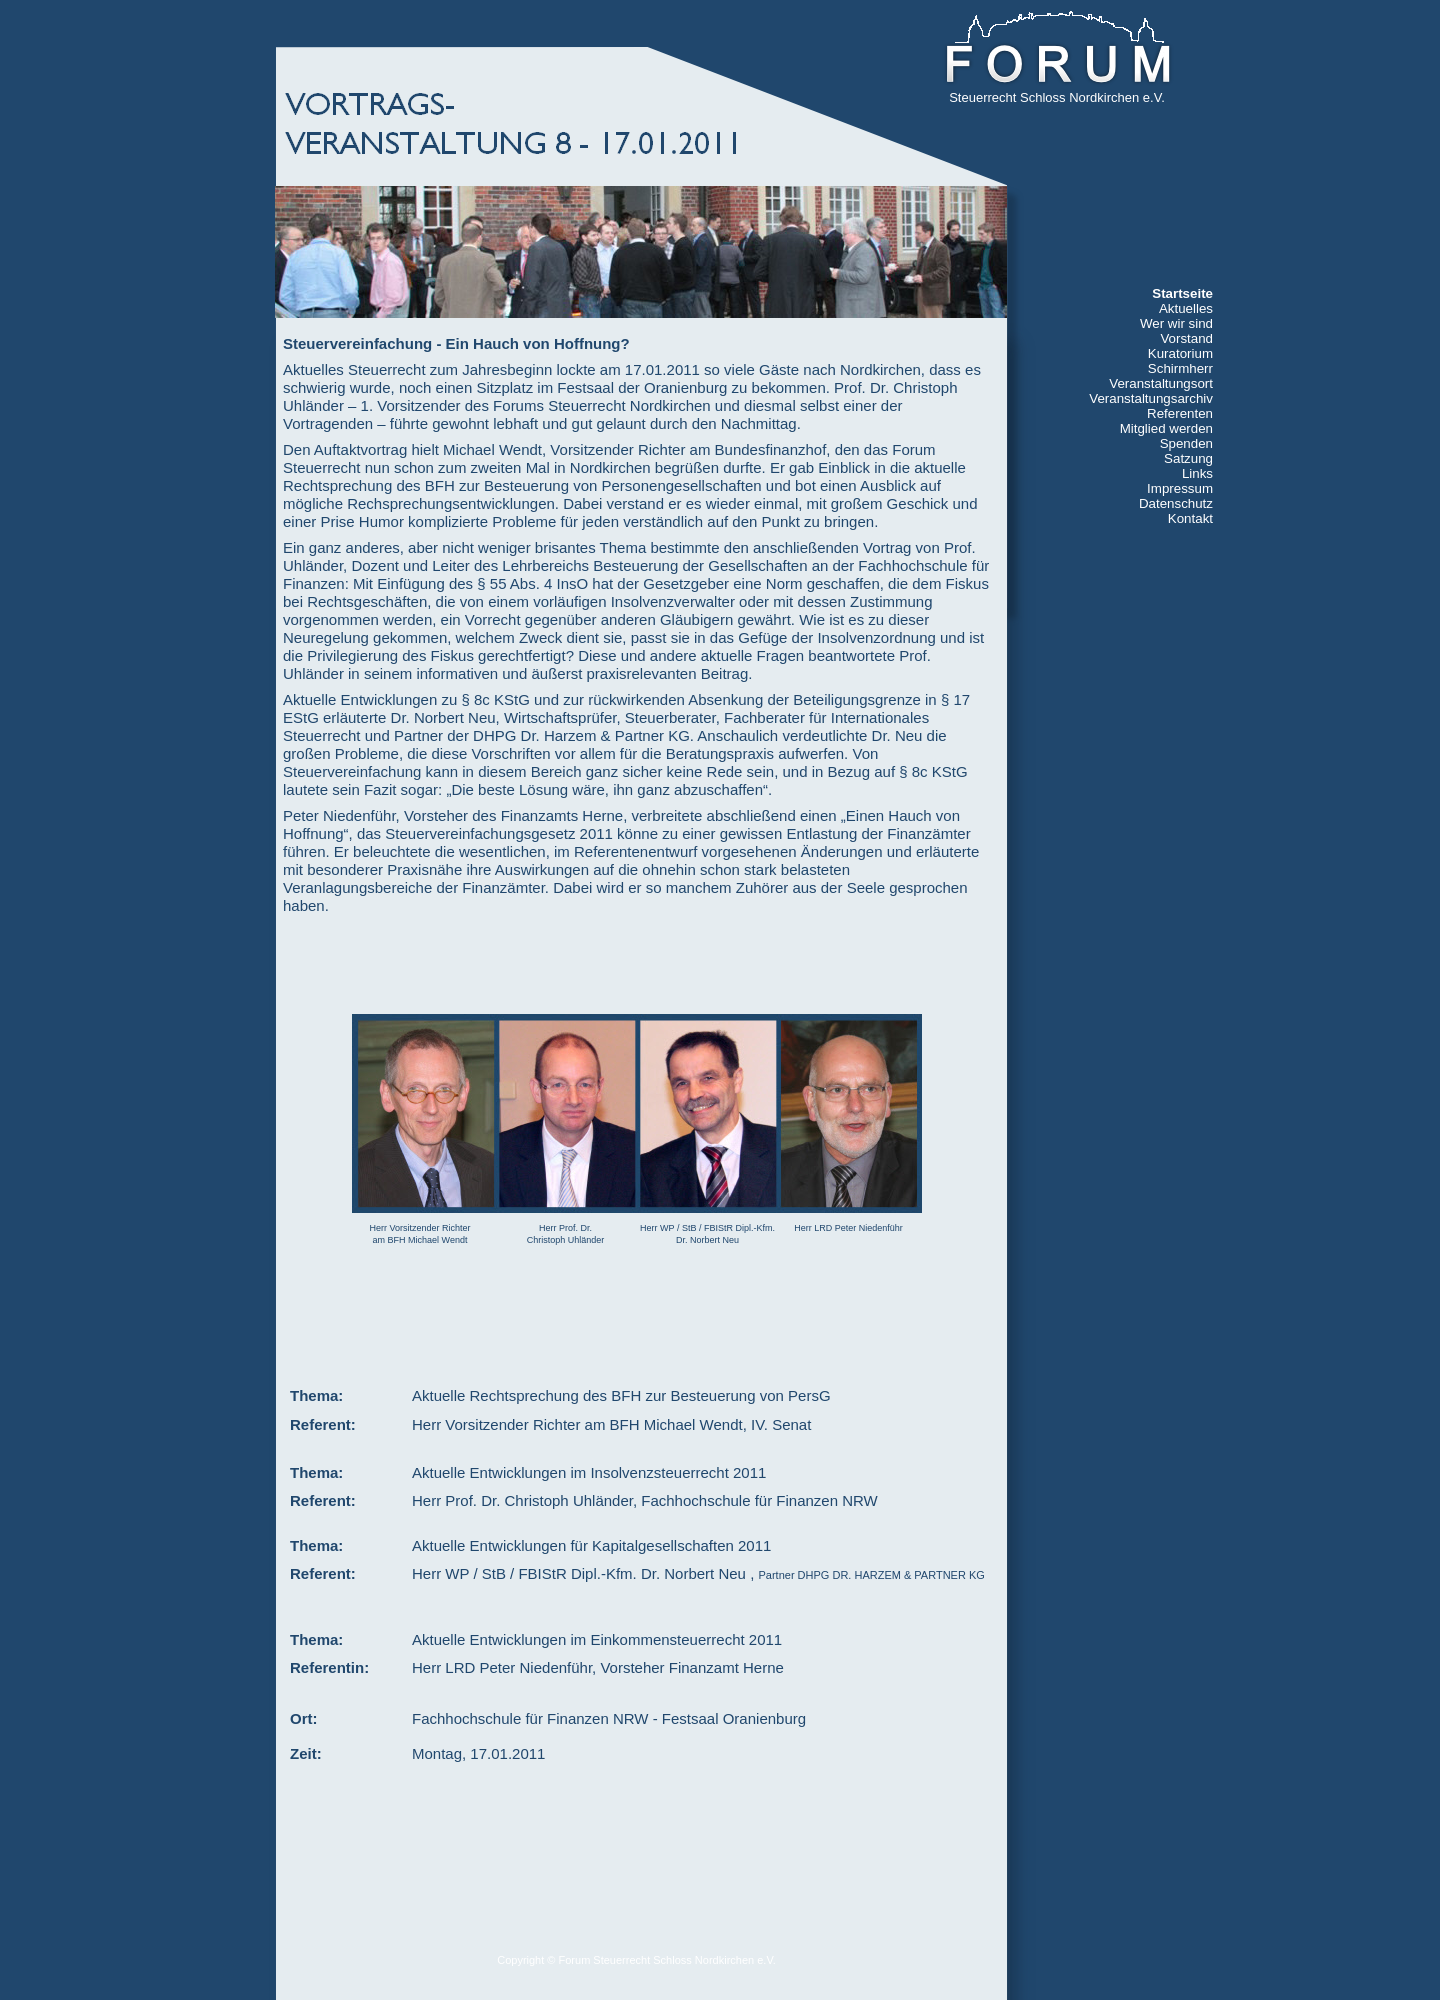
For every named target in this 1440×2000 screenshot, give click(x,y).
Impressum (1180, 488)
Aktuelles (1186, 308)
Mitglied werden (1166, 428)
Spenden (1186, 443)
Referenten (1180, 413)
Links (1197, 473)
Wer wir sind (1176, 323)
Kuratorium (1180, 353)
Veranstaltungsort (1161, 383)
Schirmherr (1180, 368)
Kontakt (1190, 518)
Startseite (1182, 293)
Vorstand (1186, 338)
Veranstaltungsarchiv (1151, 398)
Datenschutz (1176, 503)
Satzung (1188, 458)
